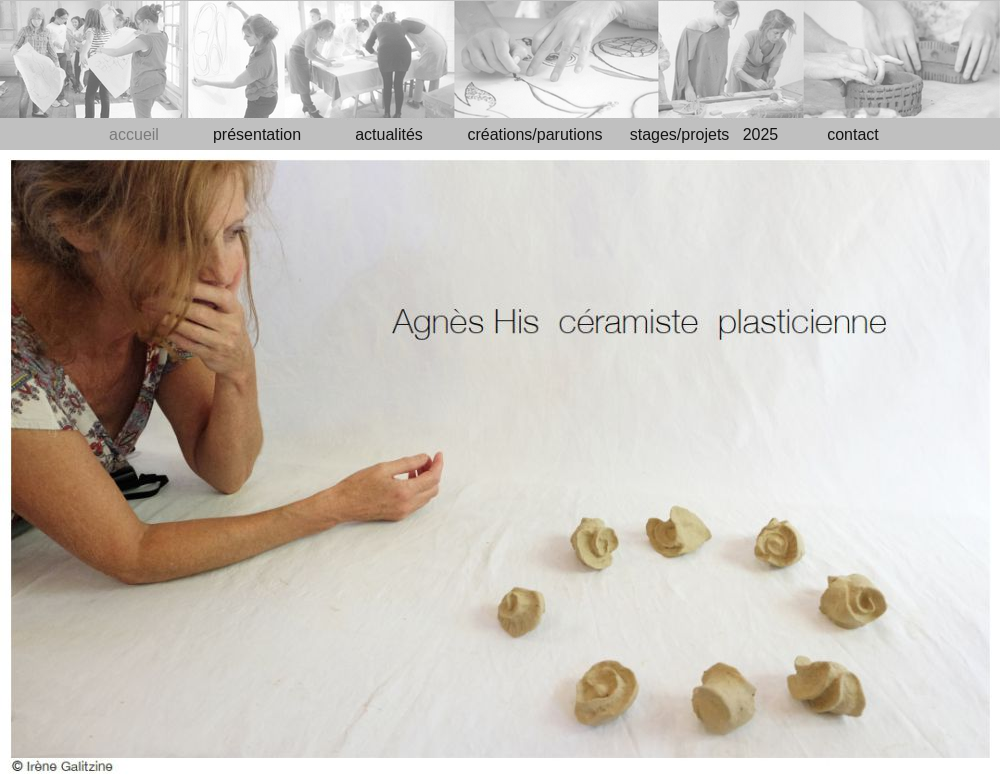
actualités (389, 134)
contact (853, 134)
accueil (134, 134)
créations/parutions (534, 134)
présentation (257, 134)
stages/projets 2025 (704, 134)
